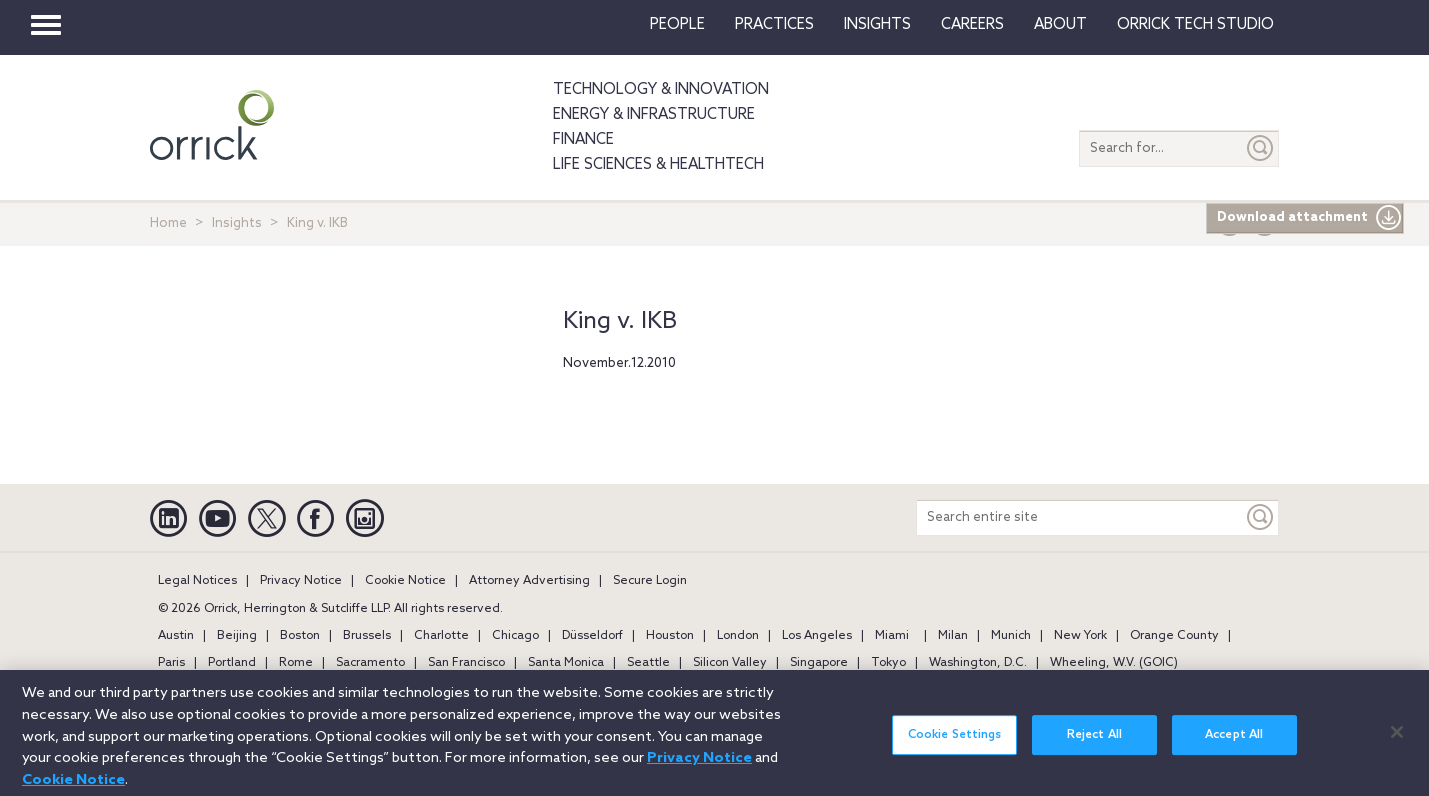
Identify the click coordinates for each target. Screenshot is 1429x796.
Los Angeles (817, 636)
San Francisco (466, 663)
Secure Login (650, 581)
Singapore (819, 663)
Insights (237, 223)
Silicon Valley (730, 663)
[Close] (1397, 741)
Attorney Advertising (529, 581)
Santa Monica (566, 663)
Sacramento (370, 663)
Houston (670, 636)
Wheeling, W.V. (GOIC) (1114, 663)
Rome (296, 663)
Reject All (1094, 744)
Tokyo (888, 663)
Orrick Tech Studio (1195, 25)
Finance (583, 140)
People (677, 25)
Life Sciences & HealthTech (658, 165)
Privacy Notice (301, 581)
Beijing (237, 636)
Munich (1011, 636)
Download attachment (1309, 218)
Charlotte (441, 636)
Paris (171, 663)
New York (1080, 636)
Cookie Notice (405, 581)
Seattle (648, 663)
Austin (176, 636)
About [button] (1060, 25)
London (738, 636)
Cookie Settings (955, 744)
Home (168, 223)
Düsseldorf (592, 636)
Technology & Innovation (661, 90)
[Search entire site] (1080, 517)
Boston (300, 636)
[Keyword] (1261, 517)
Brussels (367, 636)
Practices (774, 25)
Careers (972, 25)
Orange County (1174, 636)
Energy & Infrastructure (654, 115)
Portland (232, 663)
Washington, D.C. (978, 663)
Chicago (515, 636)
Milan (953, 636)
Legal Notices (197, 581)
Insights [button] (877, 25)
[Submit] (1261, 148)
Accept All (1234, 744)
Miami (892, 636)
